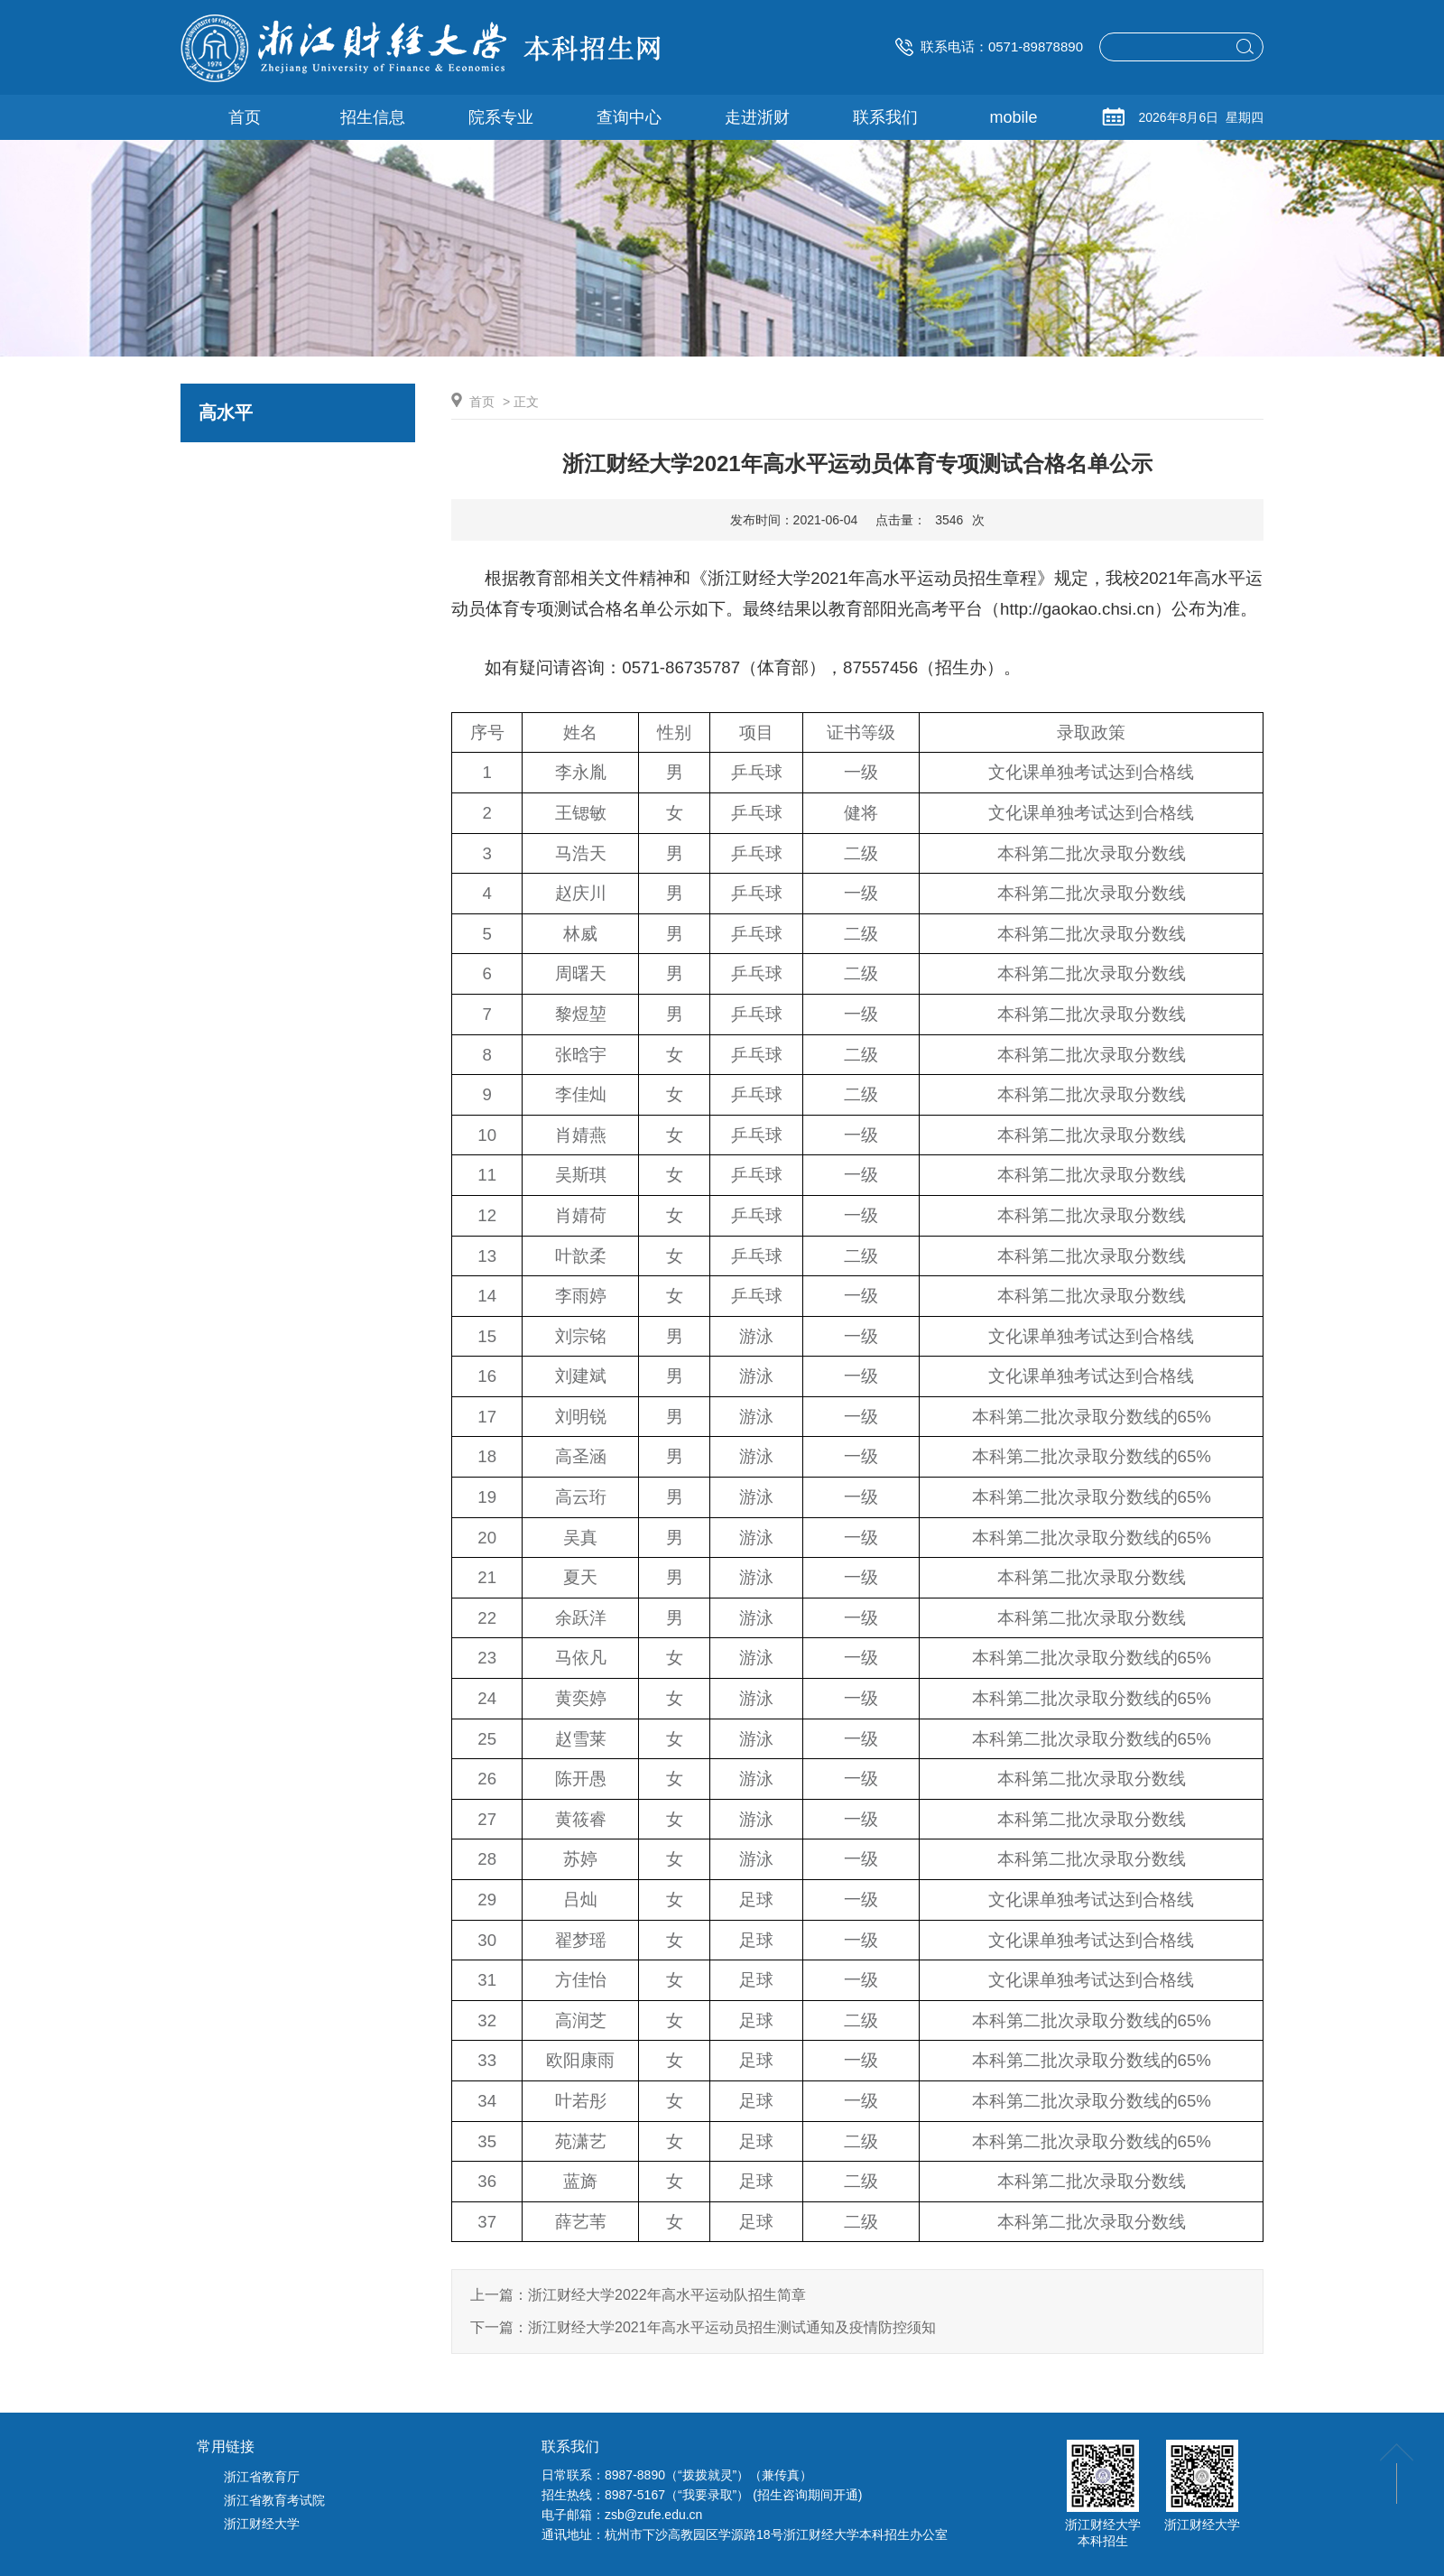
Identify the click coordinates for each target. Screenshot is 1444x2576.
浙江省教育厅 (262, 2476)
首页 (482, 401)
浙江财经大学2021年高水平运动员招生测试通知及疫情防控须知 (732, 2327)
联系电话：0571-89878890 (989, 46)
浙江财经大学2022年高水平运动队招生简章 (667, 2295)
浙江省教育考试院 (274, 2500)
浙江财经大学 (262, 2523)
